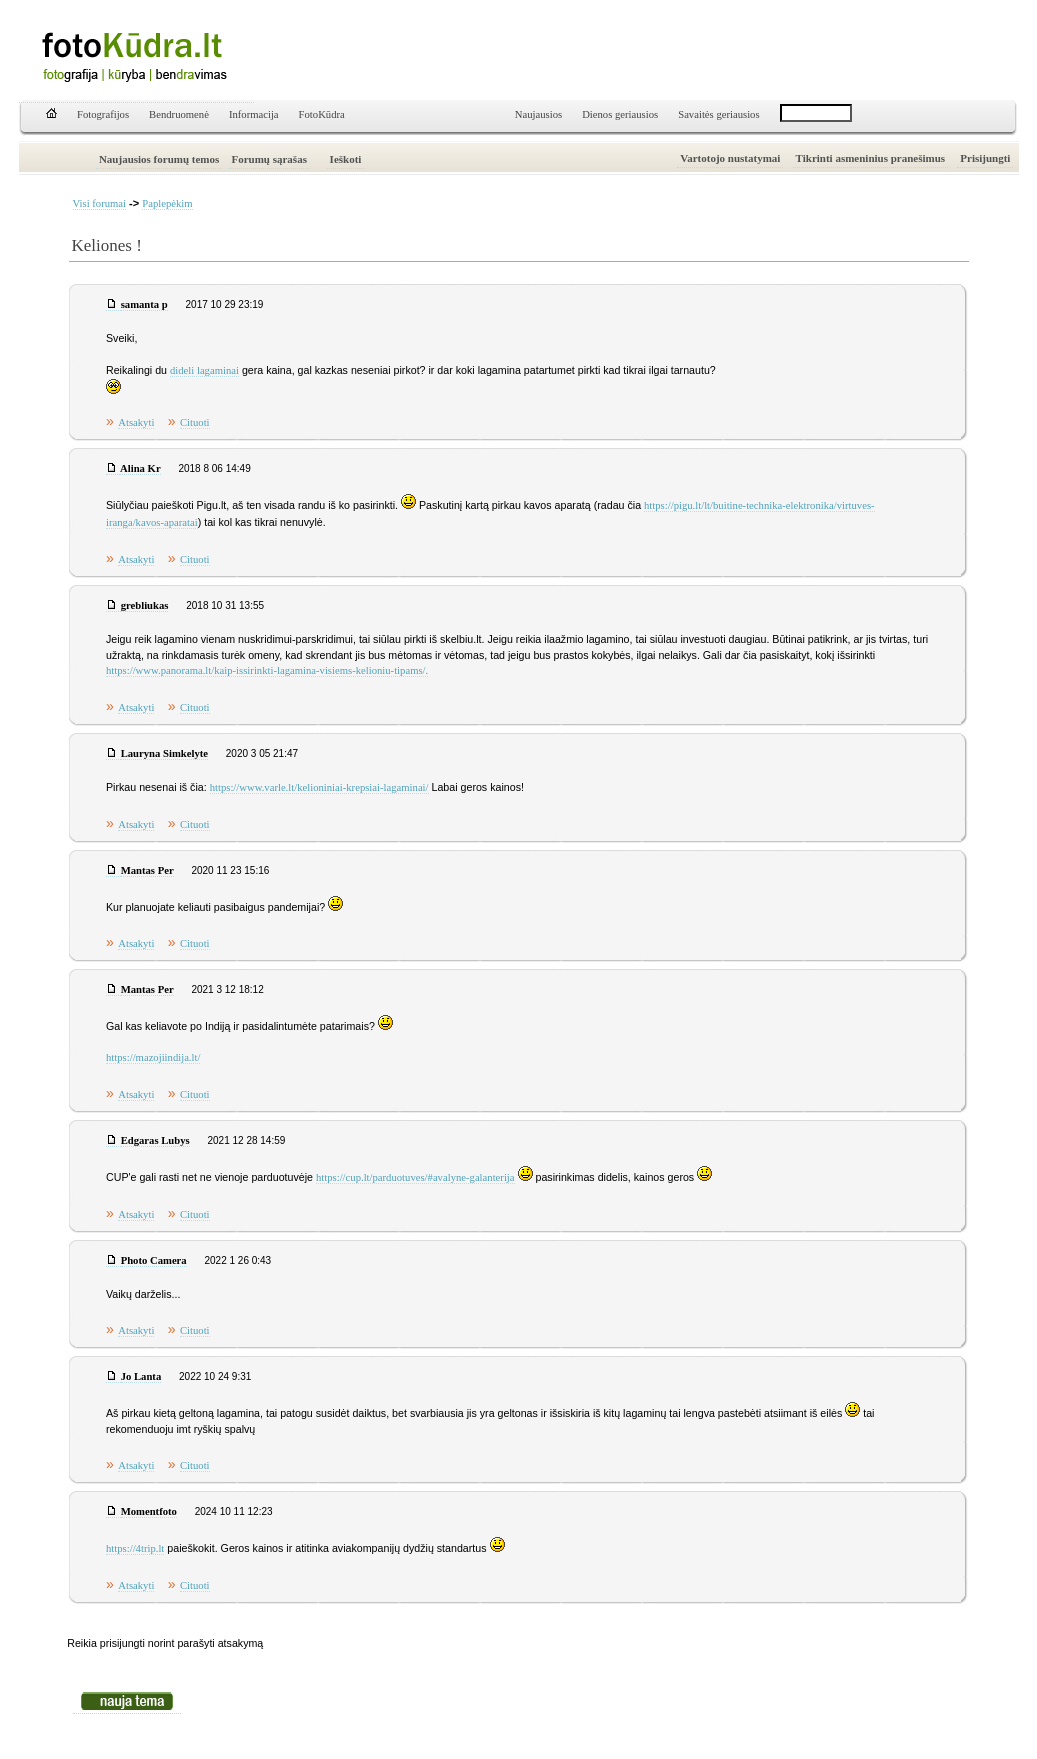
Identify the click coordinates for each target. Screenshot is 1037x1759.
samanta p (144, 304)
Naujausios (538, 114)
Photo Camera (154, 1260)
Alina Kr (140, 468)
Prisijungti (985, 158)
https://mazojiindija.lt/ (153, 1057)
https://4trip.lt (135, 1548)
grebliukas (145, 605)
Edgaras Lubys (155, 1140)
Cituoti (195, 422)
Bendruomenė (179, 114)
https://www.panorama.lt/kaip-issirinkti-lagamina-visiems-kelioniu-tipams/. (267, 670)
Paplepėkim (167, 203)
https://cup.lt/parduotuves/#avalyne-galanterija (415, 1177)
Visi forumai (100, 203)
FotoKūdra (322, 114)
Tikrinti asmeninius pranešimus (871, 158)
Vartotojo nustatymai (730, 158)
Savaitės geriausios (718, 114)
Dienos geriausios (620, 114)
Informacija (254, 114)
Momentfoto (149, 1511)
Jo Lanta (141, 1376)
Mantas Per (147, 870)
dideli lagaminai (204, 370)
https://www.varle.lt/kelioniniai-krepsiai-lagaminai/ (319, 787)
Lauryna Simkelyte (164, 753)
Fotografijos (103, 114)
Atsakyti (136, 422)
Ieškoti (346, 159)
